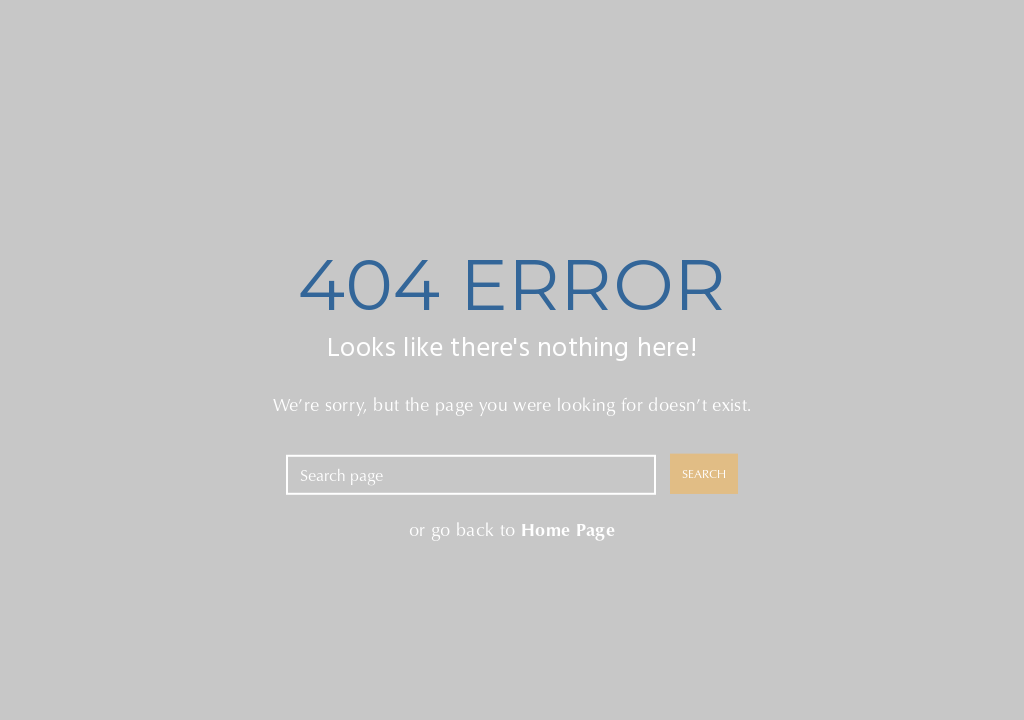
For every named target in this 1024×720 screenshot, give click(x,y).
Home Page (568, 528)
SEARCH (704, 473)
